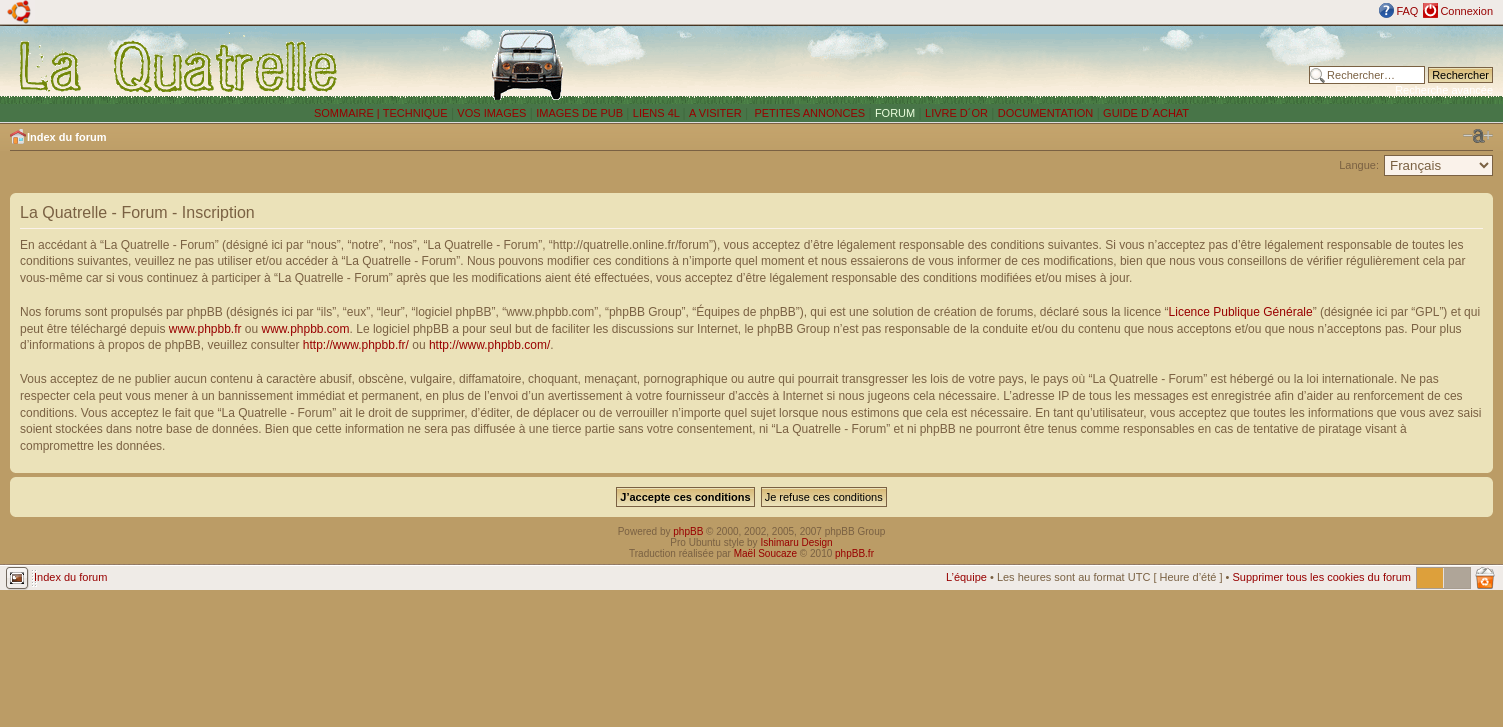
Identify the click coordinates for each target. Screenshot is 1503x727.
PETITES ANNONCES (808, 113)
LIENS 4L (658, 113)
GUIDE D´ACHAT (1146, 113)
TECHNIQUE (415, 113)
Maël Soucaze (765, 553)
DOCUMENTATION (1046, 113)
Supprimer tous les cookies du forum (1321, 577)
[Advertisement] (1008, 65)
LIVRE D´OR (956, 113)
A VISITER (715, 113)
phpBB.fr (854, 553)
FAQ (1407, 11)
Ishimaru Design (796, 542)
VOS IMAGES (491, 113)
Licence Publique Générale (1241, 312)
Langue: (1359, 165)
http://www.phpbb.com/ (489, 345)
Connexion (1466, 11)
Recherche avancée (1444, 90)
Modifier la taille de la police (1478, 136)
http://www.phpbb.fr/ (356, 345)
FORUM (895, 113)
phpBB (688, 531)
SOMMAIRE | (348, 113)
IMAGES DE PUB (579, 113)
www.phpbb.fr (205, 329)
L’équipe (966, 577)
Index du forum (66, 137)
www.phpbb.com (306, 329)
